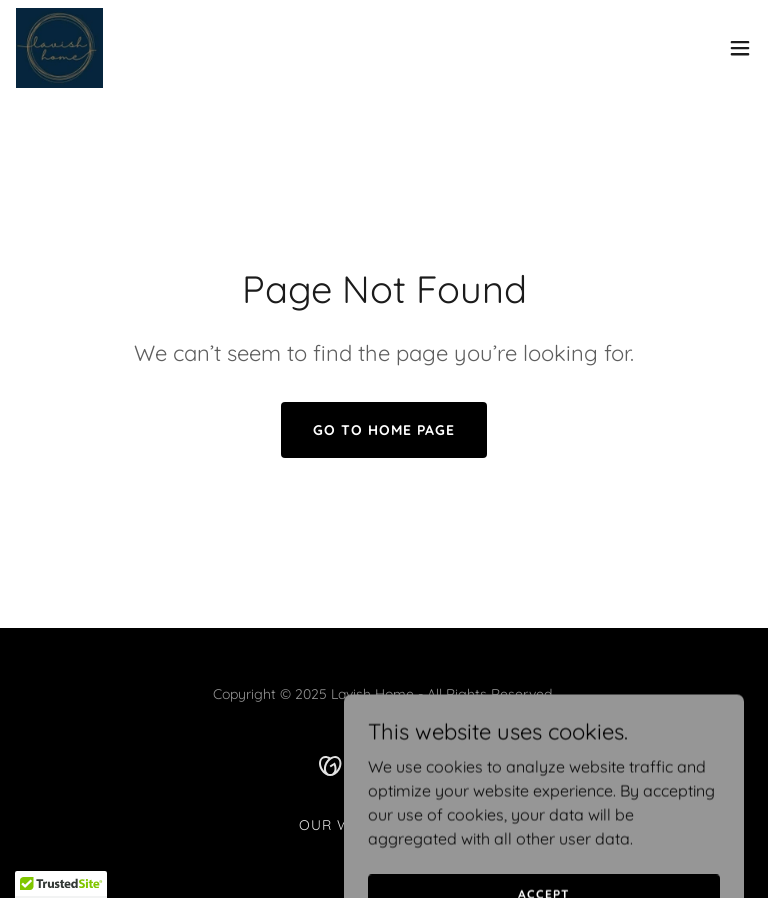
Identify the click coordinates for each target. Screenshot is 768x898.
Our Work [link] (341, 825)
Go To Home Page (384, 430)
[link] (60, 48)
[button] (740, 48)
